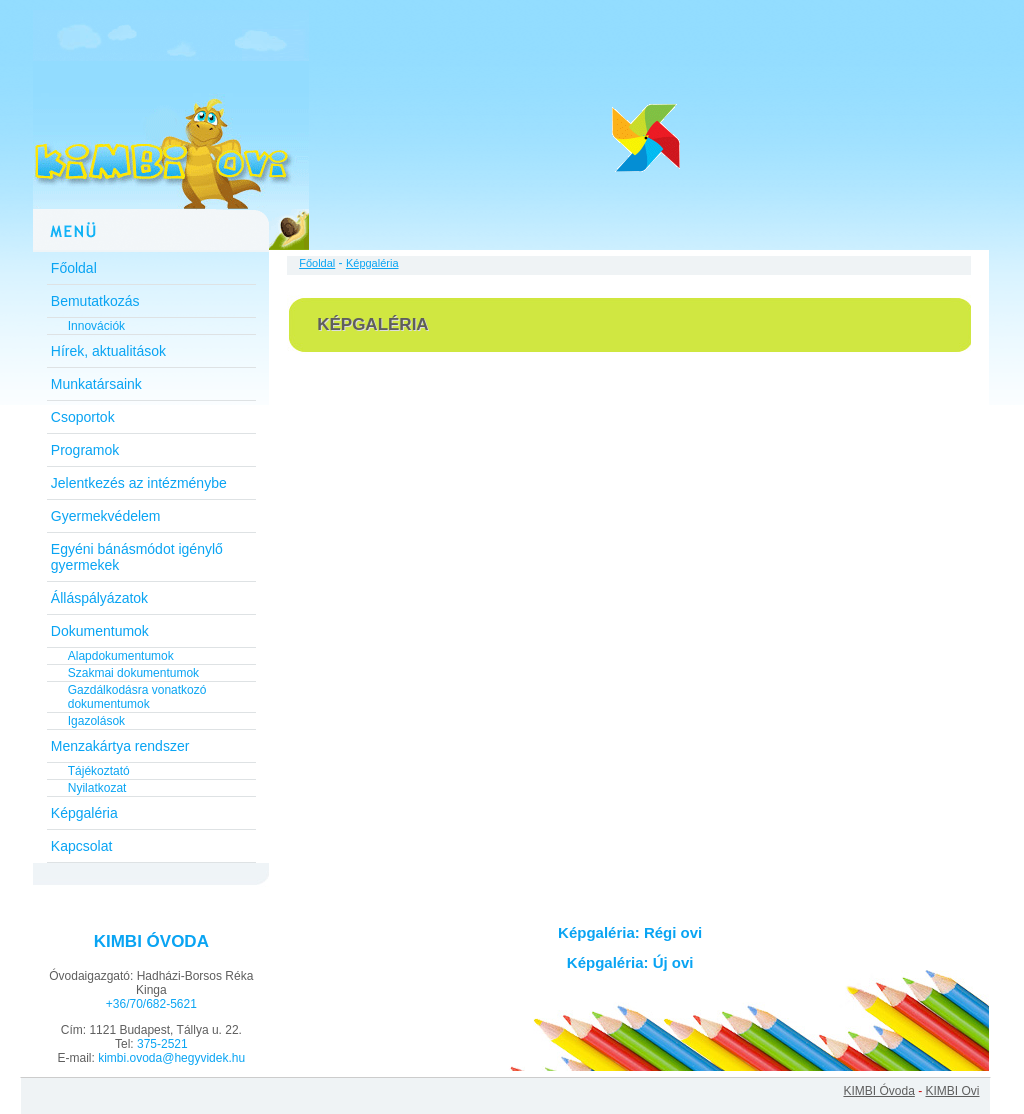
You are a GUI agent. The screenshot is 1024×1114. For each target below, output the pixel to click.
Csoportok (83, 417)
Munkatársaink (96, 384)
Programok (85, 450)
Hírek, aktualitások (108, 351)
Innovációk (96, 326)
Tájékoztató (99, 771)
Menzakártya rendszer (120, 746)
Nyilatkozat (97, 788)
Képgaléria (84, 813)
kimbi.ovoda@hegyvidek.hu (171, 1058)
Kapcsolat (81, 846)
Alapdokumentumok (121, 656)
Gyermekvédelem (106, 516)
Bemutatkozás (95, 301)
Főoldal (74, 268)
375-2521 (162, 1044)
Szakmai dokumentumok (133, 673)
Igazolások (96, 721)
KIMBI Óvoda (878, 1091)
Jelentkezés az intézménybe (139, 483)
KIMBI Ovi (952, 1091)
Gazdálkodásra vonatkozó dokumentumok (137, 697)
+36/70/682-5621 (151, 1004)
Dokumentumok (100, 631)
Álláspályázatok (99, 598)
